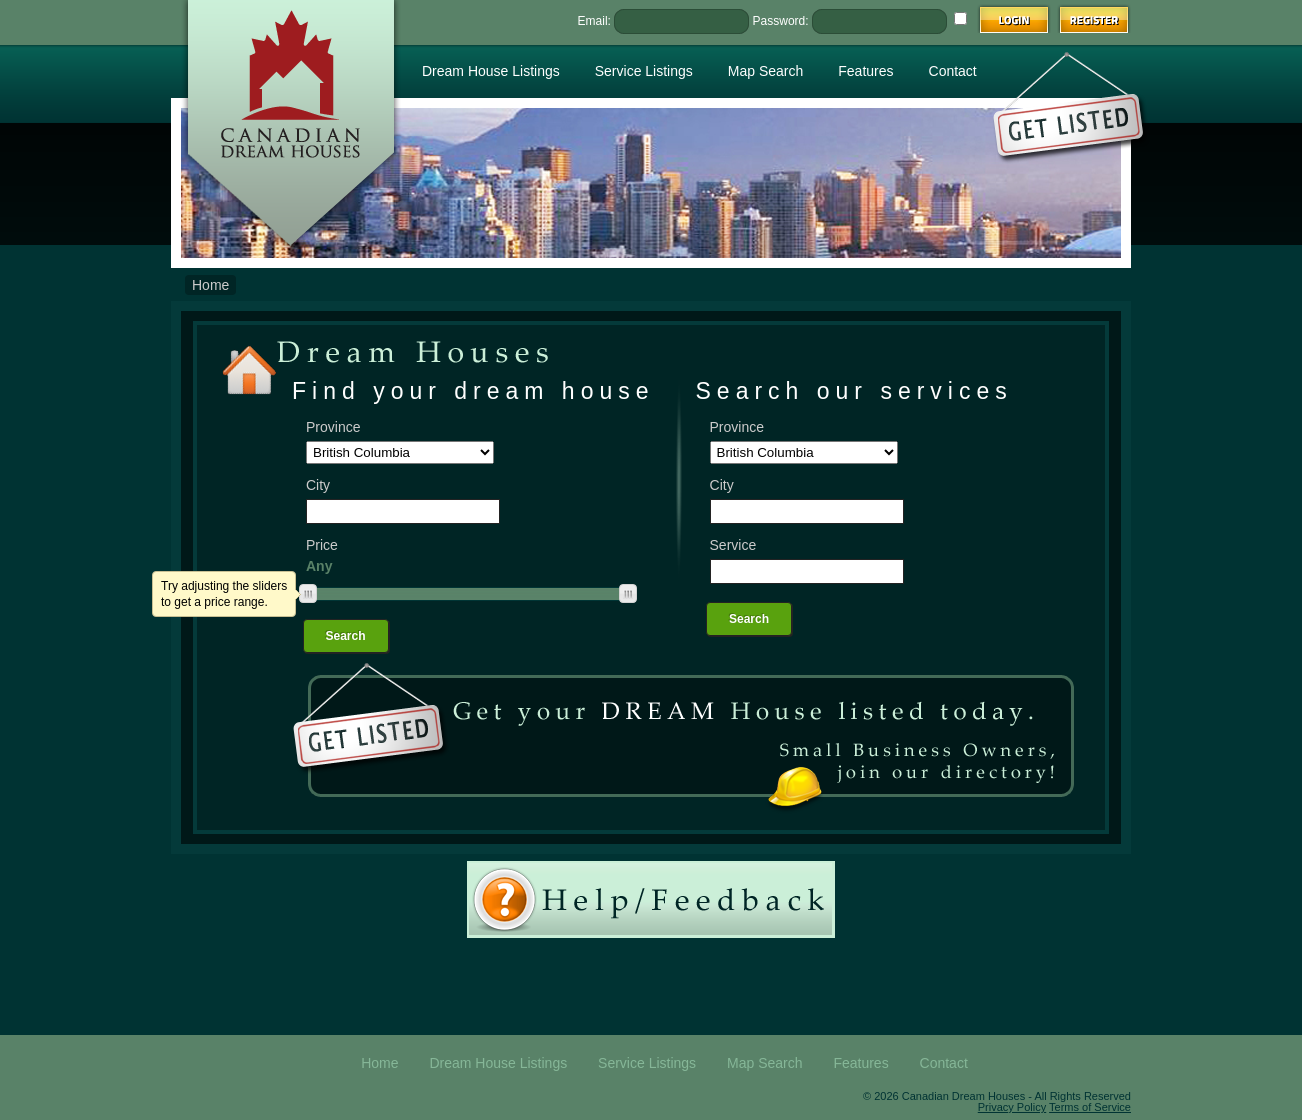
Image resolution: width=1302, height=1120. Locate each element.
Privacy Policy (1012, 1107)
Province (333, 427)
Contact (953, 71)
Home (210, 285)
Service (733, 545)
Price (322, 545)
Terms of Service (1090, 1107)
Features (865, 71)
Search (346, 636)
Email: (594, 21)
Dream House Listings (491, 71)
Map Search (765, 71)
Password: (781, 21)
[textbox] (403, 511)
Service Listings (644, 71)
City (318, 485)
